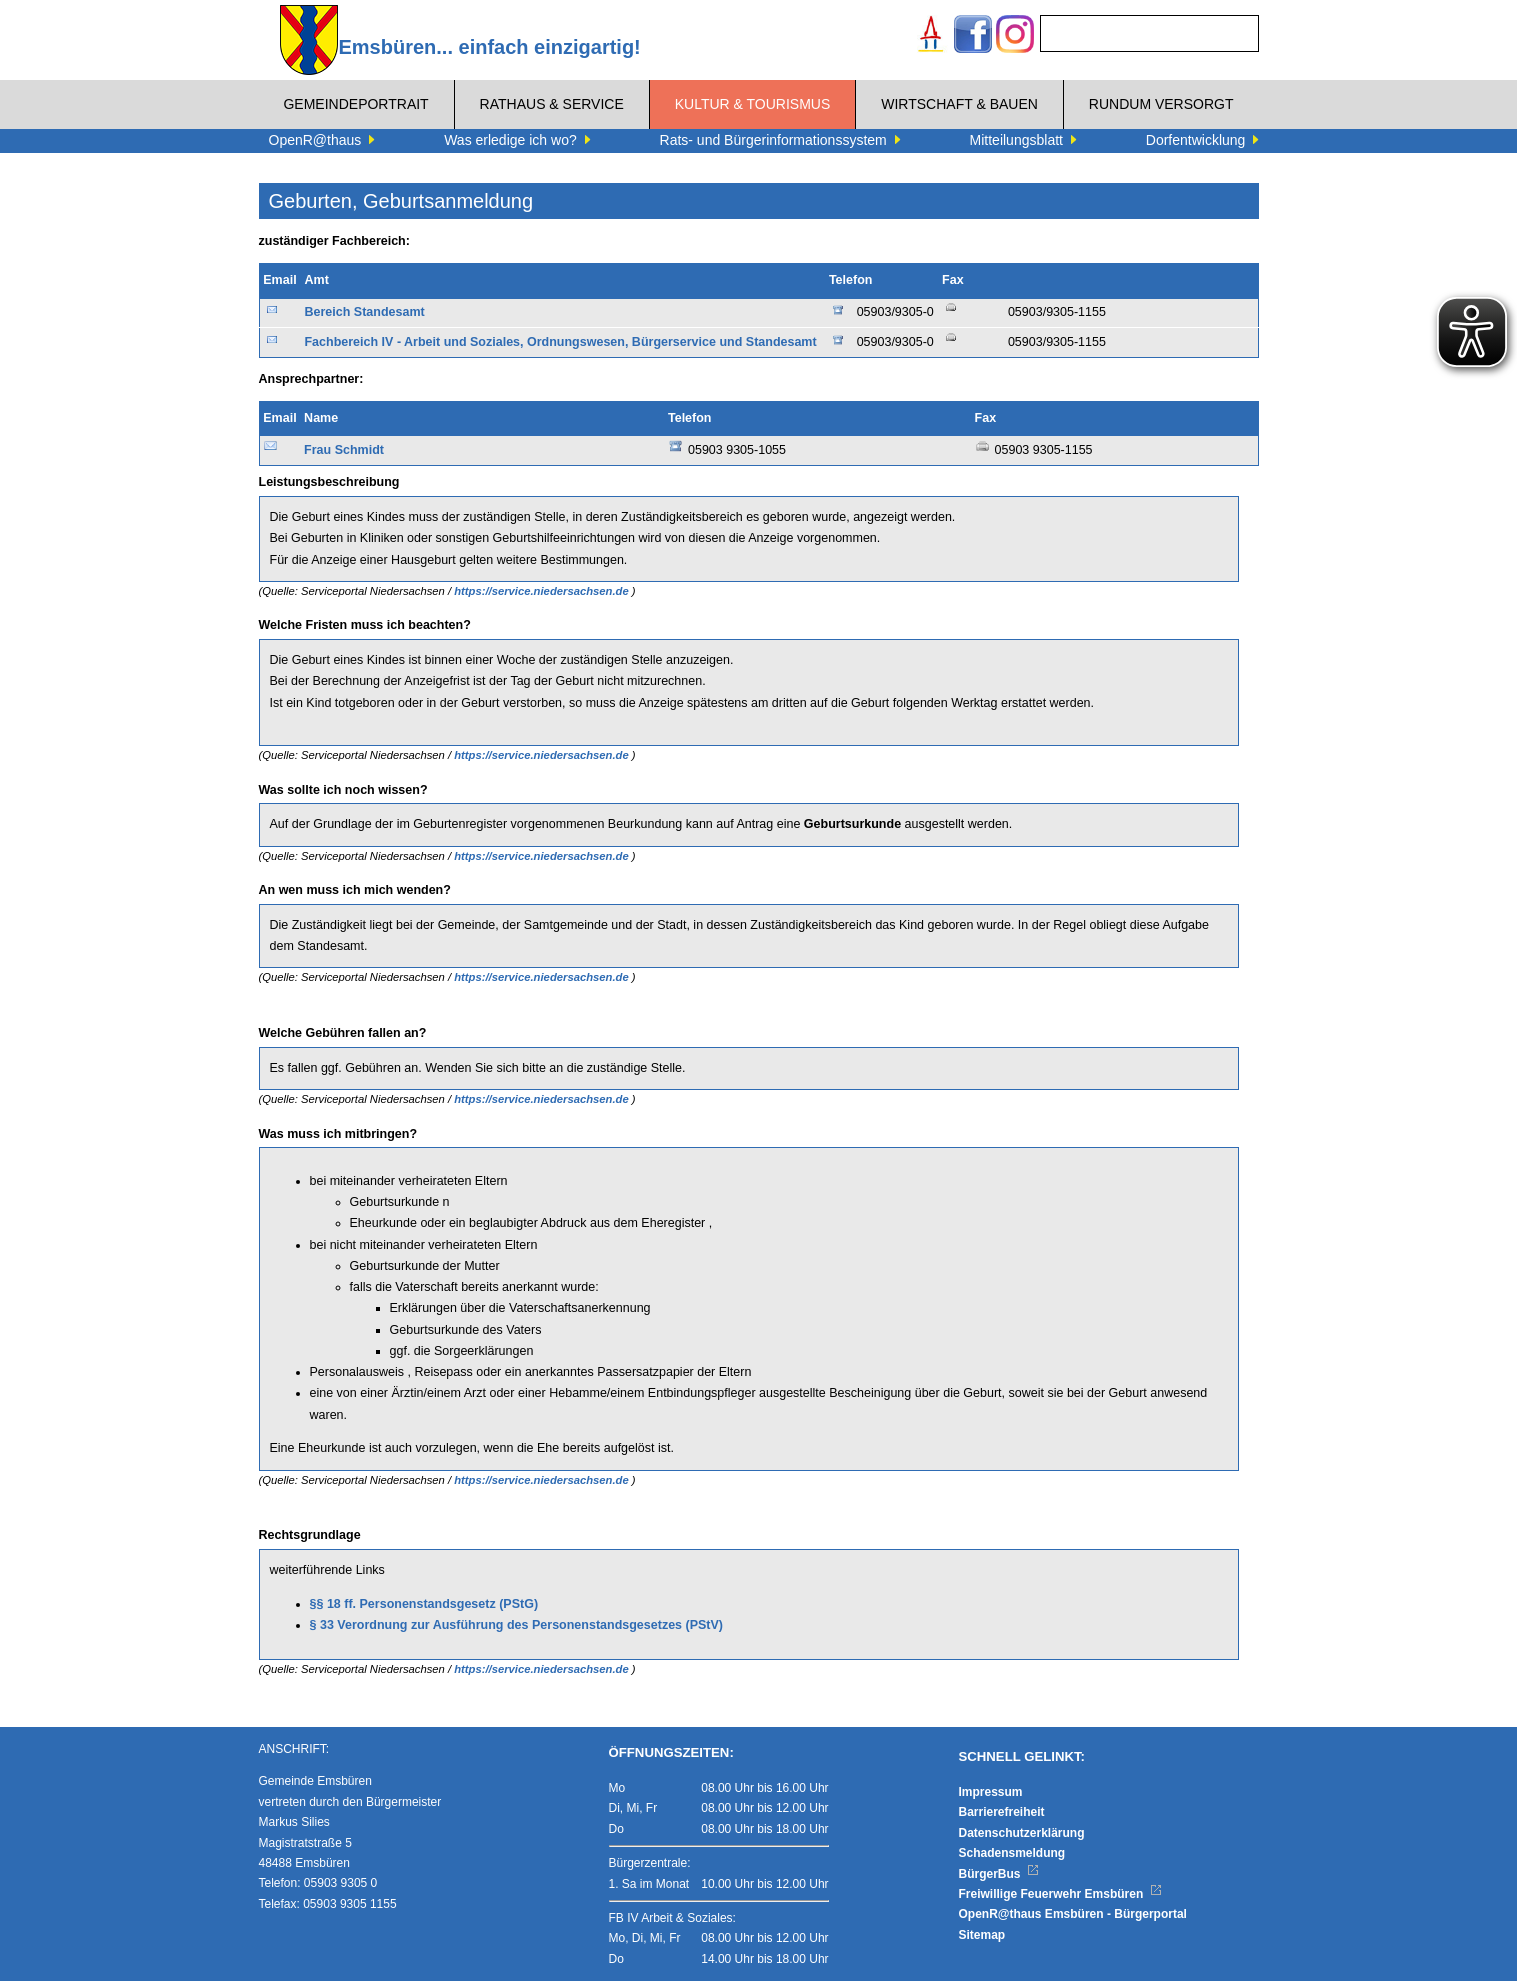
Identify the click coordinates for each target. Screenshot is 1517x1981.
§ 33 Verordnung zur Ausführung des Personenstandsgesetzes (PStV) (517, 1625)
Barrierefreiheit (1002, 1812)
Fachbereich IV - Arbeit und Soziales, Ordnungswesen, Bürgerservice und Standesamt (560, 342)
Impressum (991, 1792)
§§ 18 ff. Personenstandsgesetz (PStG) (424, 1604)
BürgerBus (999, 1874)
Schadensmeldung (1012, 1853)
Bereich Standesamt (364, 312)
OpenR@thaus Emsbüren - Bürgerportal (1073, 1914)
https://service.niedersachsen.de (543, 591)
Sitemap (982, 1935)
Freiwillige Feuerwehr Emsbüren (1061, 1894)
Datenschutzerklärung (1022, 1833)
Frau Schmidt (344, 450)
